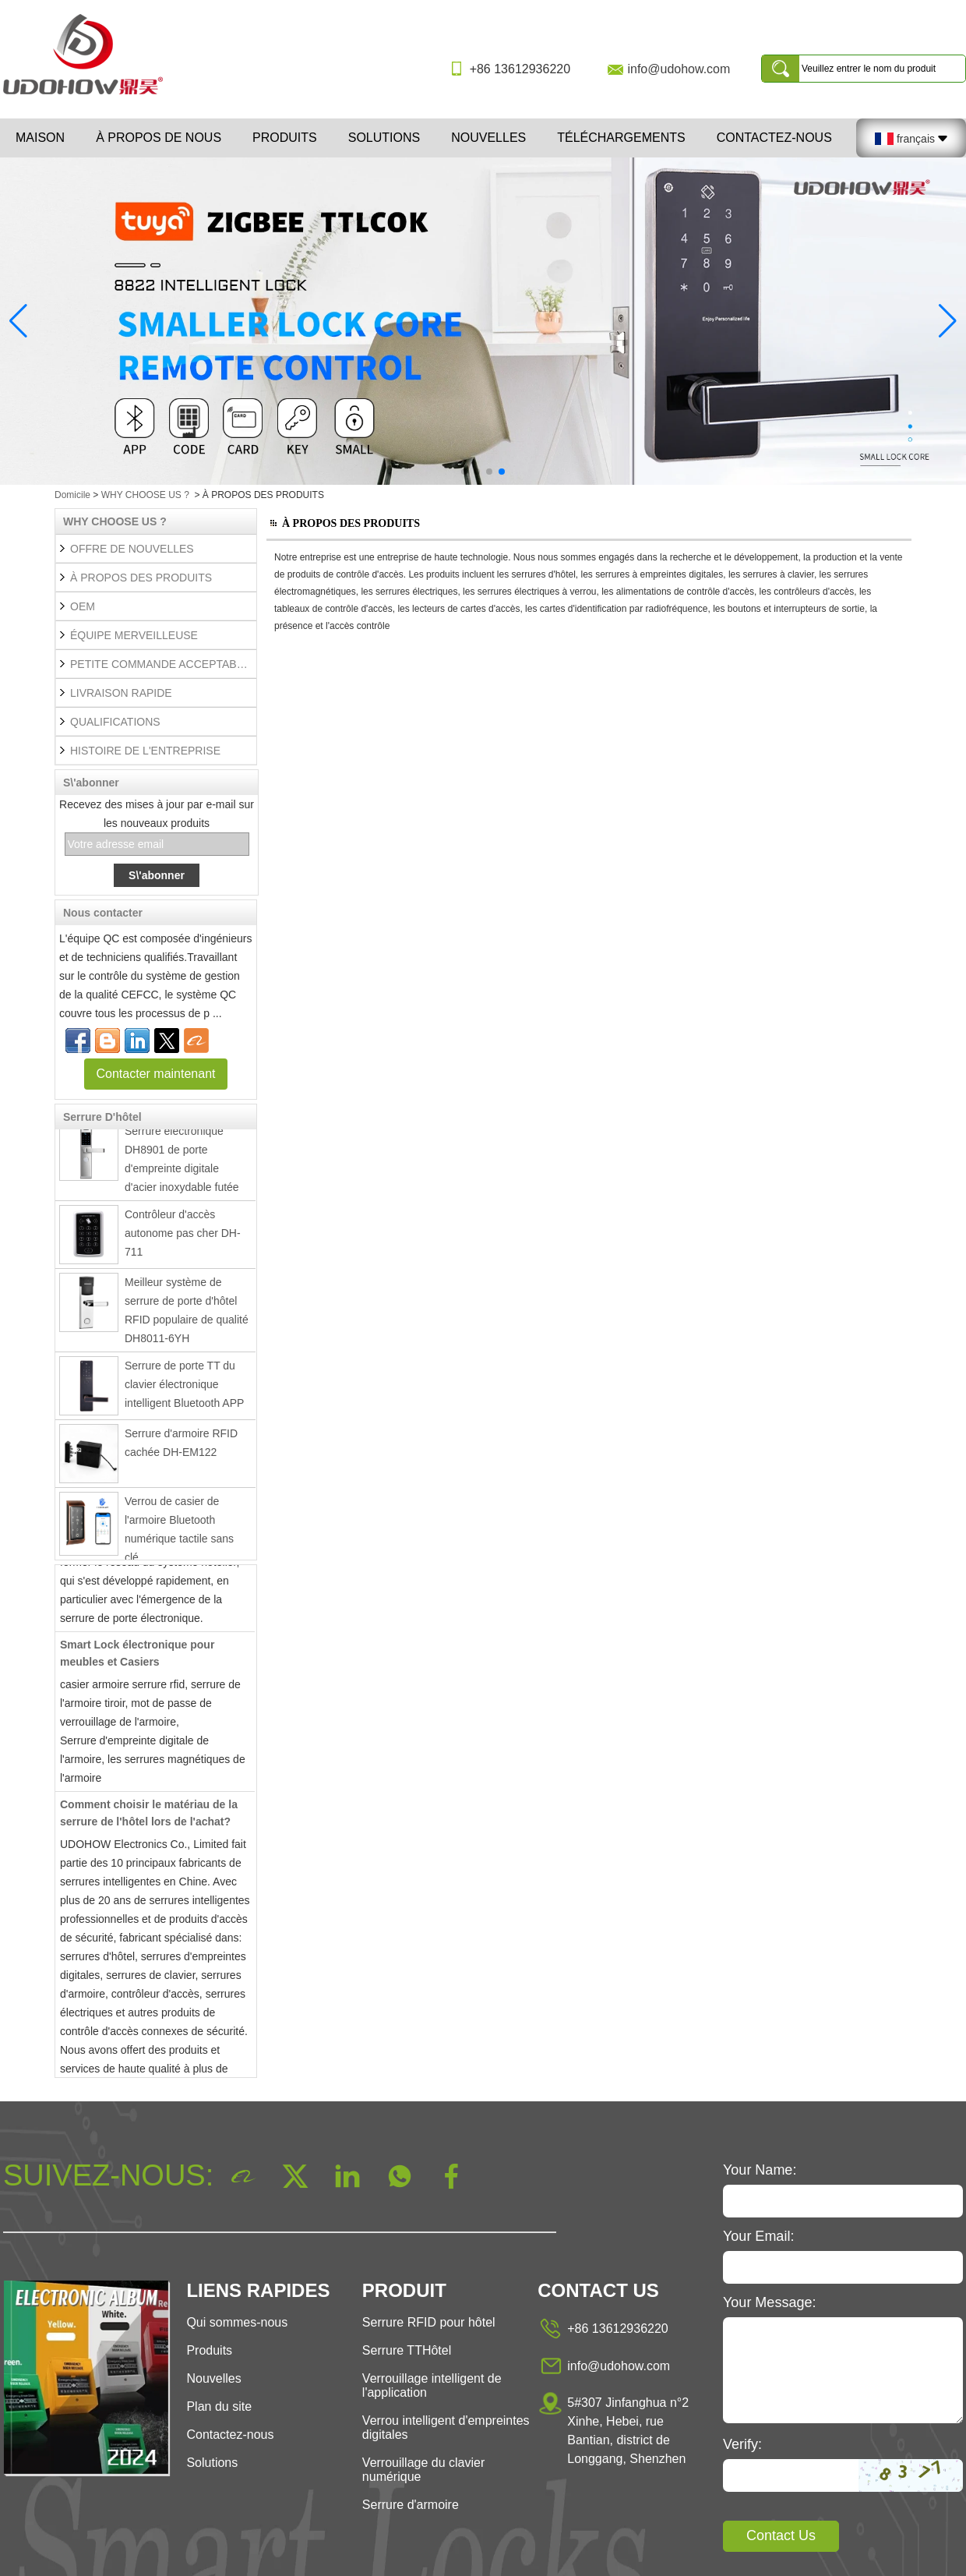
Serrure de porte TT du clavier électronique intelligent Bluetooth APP (184, 1390)
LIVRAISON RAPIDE (121, 693)
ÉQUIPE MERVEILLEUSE (134, 635)
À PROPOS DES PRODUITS (141, 577)
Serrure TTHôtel (406, 2350)
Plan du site (219, 2406)
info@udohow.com (678, 69)
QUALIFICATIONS (115, 722)
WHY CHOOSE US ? (145, 494)
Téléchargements (621, 137)
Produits (284, 137)
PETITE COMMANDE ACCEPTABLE (160, 664)
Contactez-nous (774, 137)
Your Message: (769, 2302)
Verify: (742, 2444)
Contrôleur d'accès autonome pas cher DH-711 (183, 1239)
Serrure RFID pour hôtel (428, 2322)
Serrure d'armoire (410, 2504)
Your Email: (758, 2236)
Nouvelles (488, 137)
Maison (40, 137)
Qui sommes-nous (236, 2322)
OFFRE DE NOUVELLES (132, 548)
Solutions (384, 137)
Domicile (72, 494)
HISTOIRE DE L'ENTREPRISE (145, 750)
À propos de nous (158, 137)
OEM (82, 606)
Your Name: (759, 2170)
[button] (464, 471)
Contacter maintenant (156, 1073)
